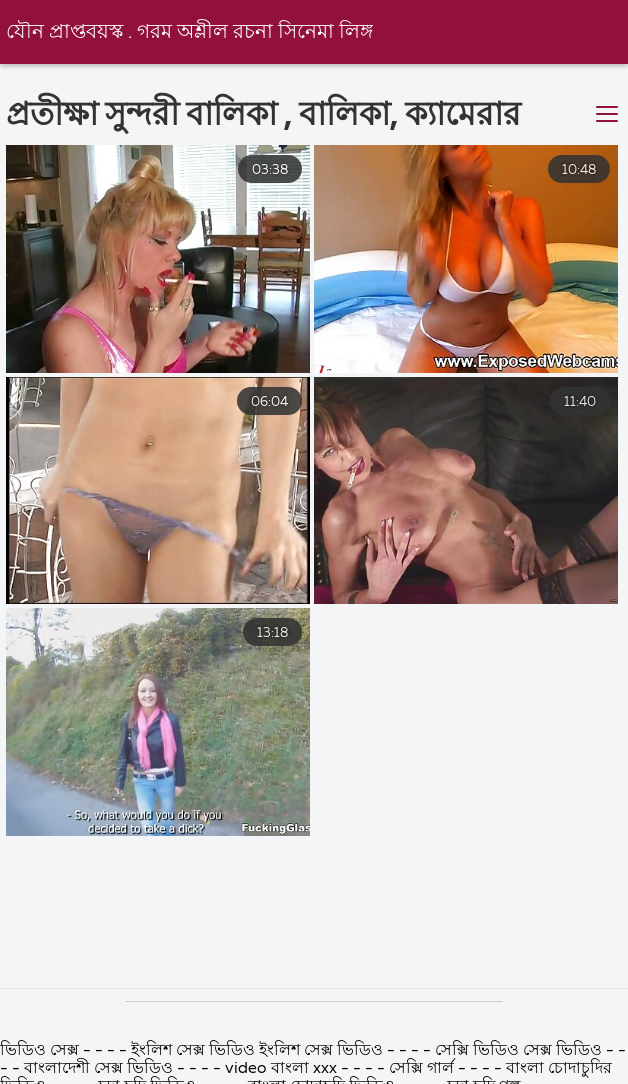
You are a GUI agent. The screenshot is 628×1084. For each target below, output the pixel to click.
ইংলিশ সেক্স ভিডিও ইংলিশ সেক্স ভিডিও (259, 1051)
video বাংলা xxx (281, 1069)
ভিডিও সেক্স (41, 1051)
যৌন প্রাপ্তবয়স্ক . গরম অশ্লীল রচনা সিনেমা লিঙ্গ (189, 32)
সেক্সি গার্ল (421, 1069)
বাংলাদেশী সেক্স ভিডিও (98, 1069)
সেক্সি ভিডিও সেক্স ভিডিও (520, 1051)
